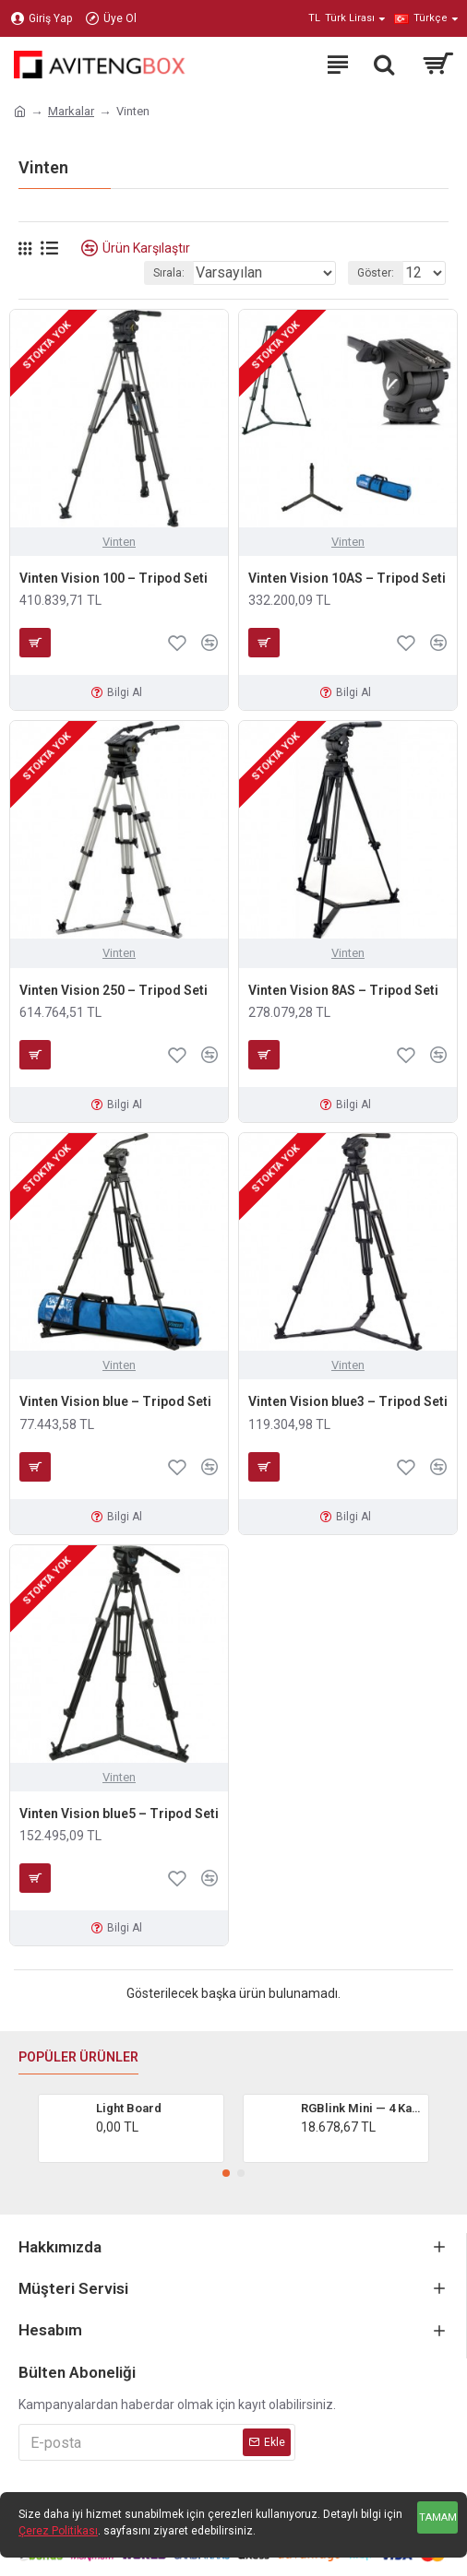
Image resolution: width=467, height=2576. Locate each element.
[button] (226, 2173)
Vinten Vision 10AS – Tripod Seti (347, 578)
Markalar (71, 111)
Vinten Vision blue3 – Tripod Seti (348, 1401)
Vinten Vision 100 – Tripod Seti (113, 578)
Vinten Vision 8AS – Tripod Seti (343, 990)
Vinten (119, 542)
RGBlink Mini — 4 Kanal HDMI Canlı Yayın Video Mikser (362, 2108)
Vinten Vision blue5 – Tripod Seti (119, 1813)
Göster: (375, 272)
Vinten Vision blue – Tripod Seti (115, 1401)
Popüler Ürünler (78, 2057)
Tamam (438, 2517)
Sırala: (169, 272)
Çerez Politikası (58, 2530)
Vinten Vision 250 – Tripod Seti (113, 990)
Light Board (129, 2108)
